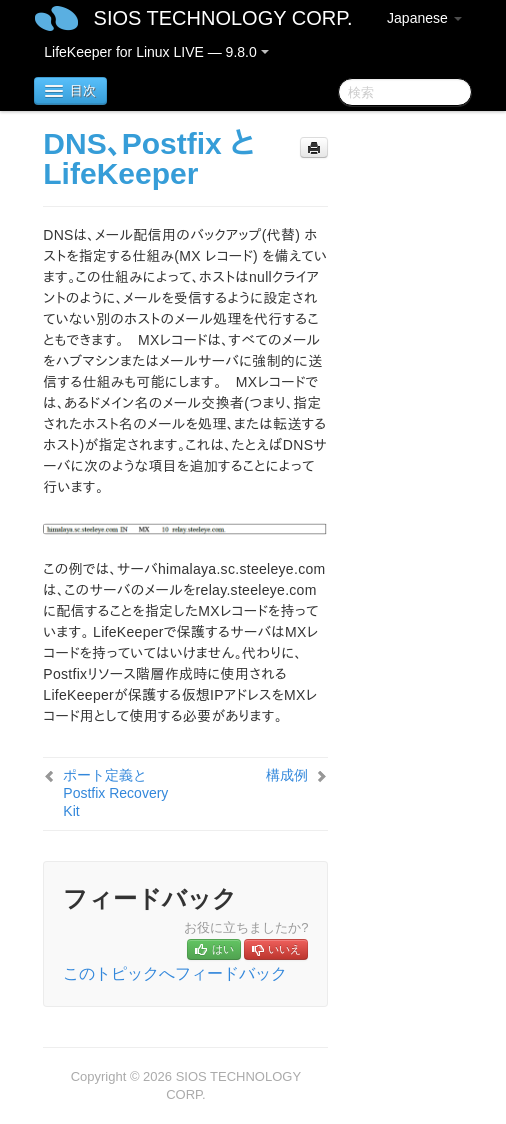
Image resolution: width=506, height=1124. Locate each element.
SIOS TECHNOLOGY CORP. (223, 18)
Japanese (424, 18)
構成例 (287, 775)
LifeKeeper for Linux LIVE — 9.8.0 (156, 52)
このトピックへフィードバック (175, 973)
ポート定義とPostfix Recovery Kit (115, 793)
